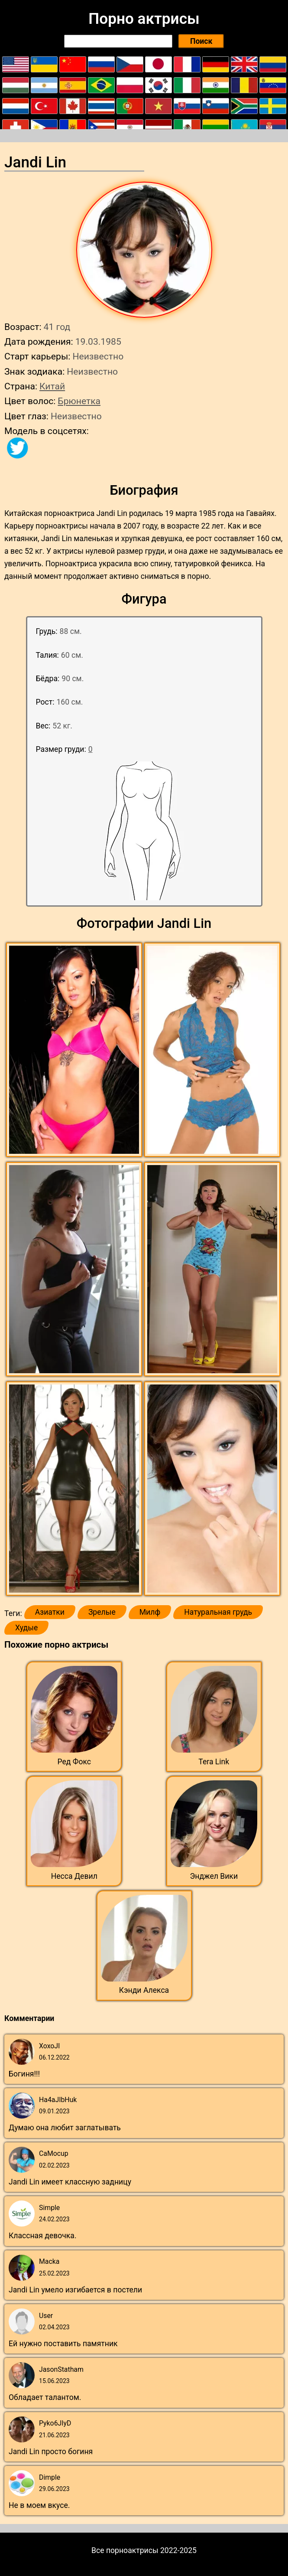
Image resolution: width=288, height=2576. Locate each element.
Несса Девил (74, 1876)
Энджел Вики (214, 1876)
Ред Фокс (74, 1761)
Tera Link (213, 1761)
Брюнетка (79, 400)
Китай (52, 386)
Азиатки (50, 1612)
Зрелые (102, 1612)
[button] (75, 1050)
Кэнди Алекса (144, 1990)
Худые (26, 1627)
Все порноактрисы (125, 2550)
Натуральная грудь (218, 1612)
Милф (149, 1612)
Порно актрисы (143, 19)
